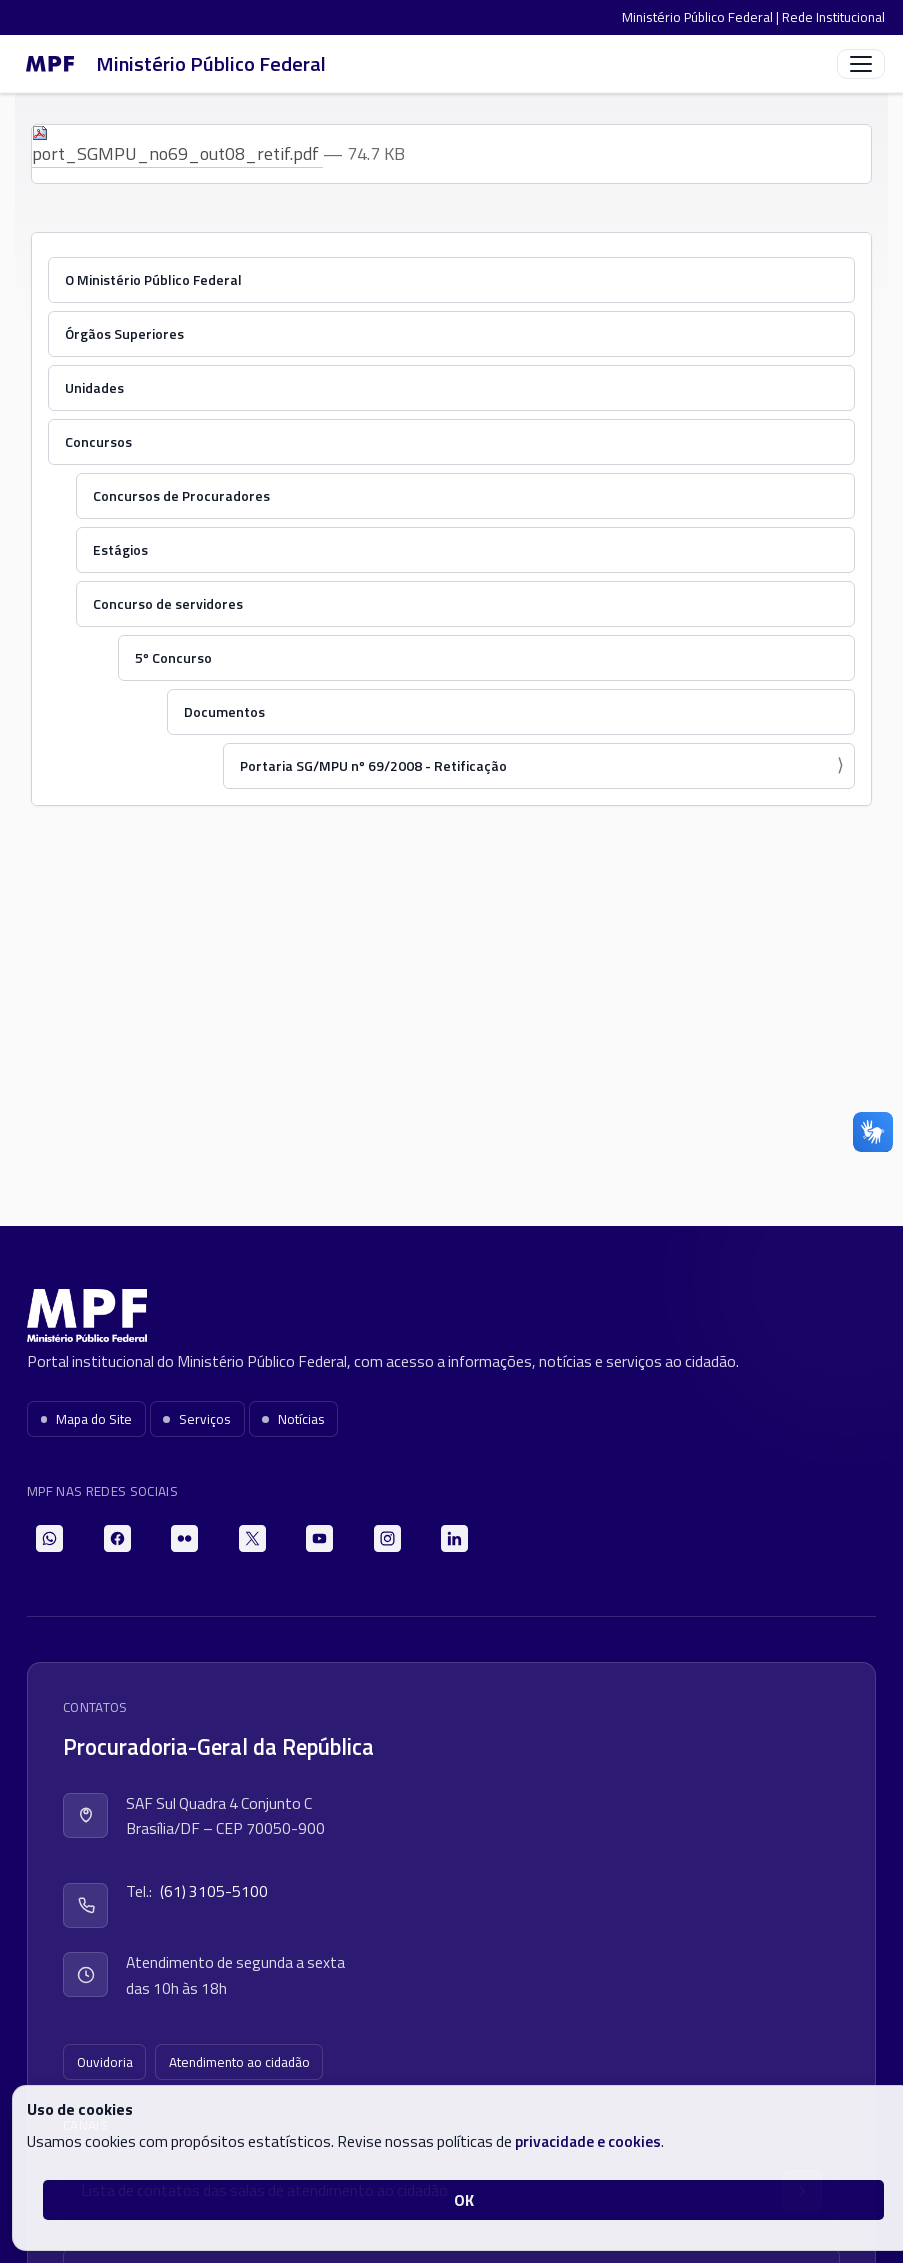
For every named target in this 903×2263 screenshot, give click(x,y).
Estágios (120, 549)
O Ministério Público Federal (153, 279)
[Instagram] (387, 1538)
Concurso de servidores (168, 603)
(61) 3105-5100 (214, 1891)
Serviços (197, 1419)
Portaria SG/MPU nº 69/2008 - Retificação (373, 765)
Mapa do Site (87, 1419)
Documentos (224, 711)
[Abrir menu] (861, 64)
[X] (252, 1538)
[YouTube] (319, 1538)
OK (464, 2200)
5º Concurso (173, 657)
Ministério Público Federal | (702, 17)
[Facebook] (117, 1538)
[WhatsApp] (49, 1538)
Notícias (293, 1419)
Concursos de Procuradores (181, 495)
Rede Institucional (833, 17)
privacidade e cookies (588, 2141)
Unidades (94, 387)
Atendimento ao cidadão (239, 2062)
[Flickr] (184, 1538)
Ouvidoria (105, 2062)
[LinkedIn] (454, 1538)
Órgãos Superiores (124, 333)
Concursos (98, 441)
